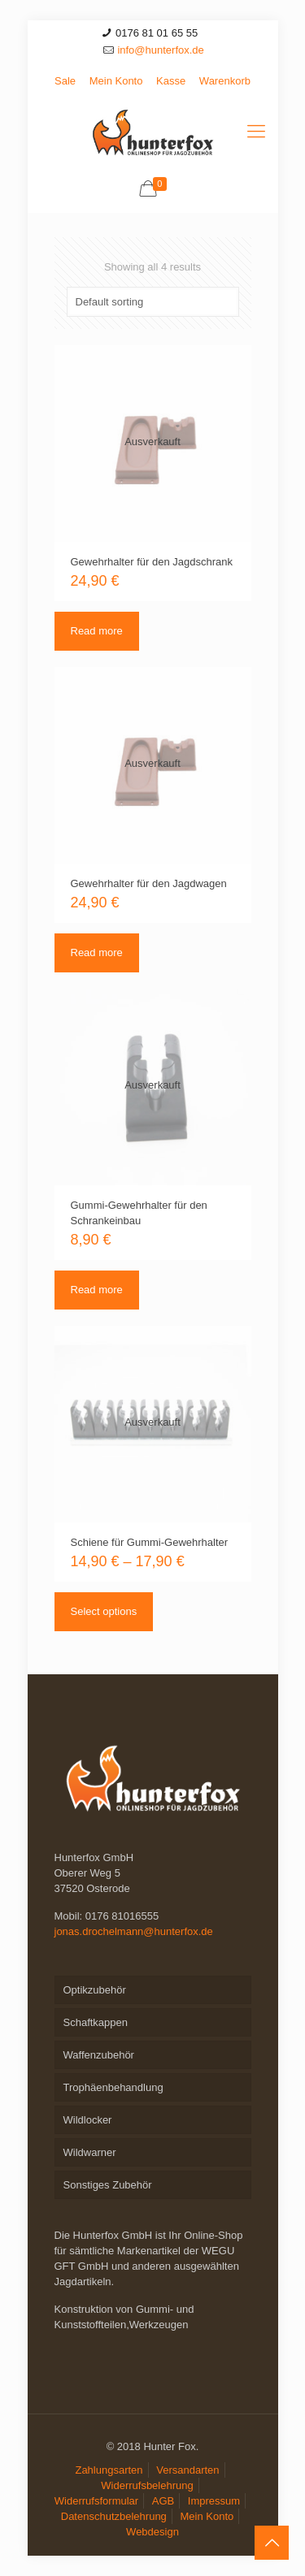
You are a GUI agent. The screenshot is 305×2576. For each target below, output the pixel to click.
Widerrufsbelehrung (147, 2485)
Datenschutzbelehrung (114, 2516)
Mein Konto (116, 81)
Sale (65, 81)
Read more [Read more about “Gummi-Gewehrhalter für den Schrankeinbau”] (97, 1290)
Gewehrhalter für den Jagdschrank (152, 562)
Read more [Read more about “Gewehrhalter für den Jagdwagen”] (97, 952)
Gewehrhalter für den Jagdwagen (149, 883)
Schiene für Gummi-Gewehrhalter (150, 1542)
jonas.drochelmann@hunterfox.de (133, 1931)
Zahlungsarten (108, 2470)
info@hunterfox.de (160, 50)
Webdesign (152, 2532)
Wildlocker (87, 2120)
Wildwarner (89, 2152)
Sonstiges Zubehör (107, 2185)
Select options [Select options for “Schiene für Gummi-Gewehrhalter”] (104, 1611)
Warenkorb (225, 81)
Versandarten (187, 2470)
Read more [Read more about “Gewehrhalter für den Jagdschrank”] (97, 631)
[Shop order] (153, 302)
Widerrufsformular (96, 2501)
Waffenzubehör (98, 2055)
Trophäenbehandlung (113, 2087)
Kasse (170, 81)
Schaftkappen (96, 2022)
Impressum (214, 2501)
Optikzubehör (94, 1990)
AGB (163, 2501)
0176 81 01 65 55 (156, 33)
